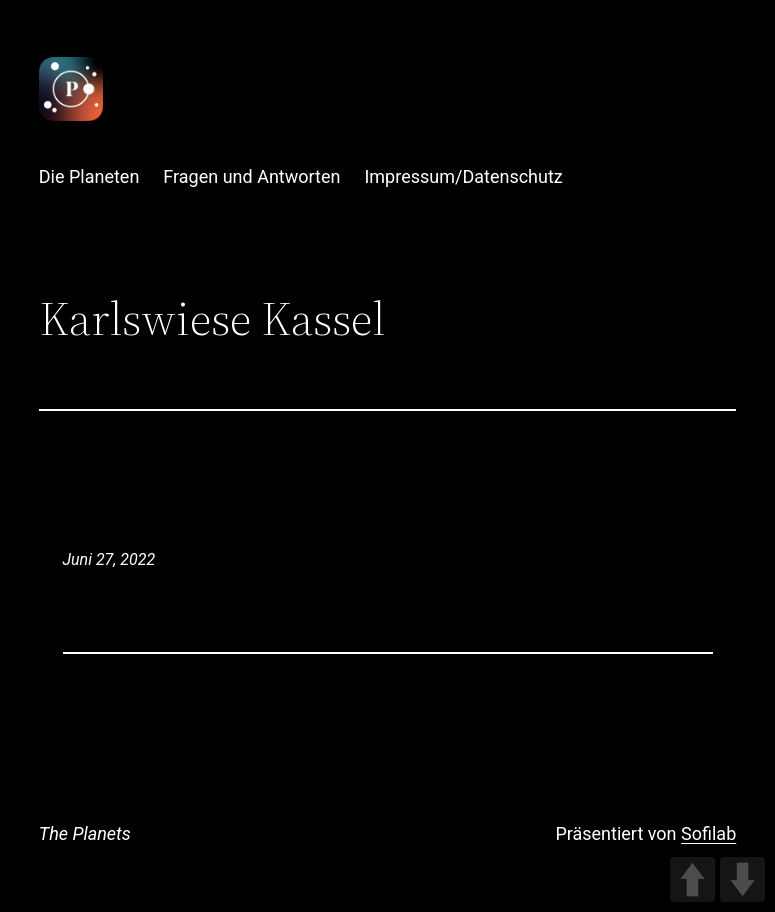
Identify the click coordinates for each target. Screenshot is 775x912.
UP (692, 879)
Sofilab (708, 833)
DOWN (742, 879)
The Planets (85, 833)
